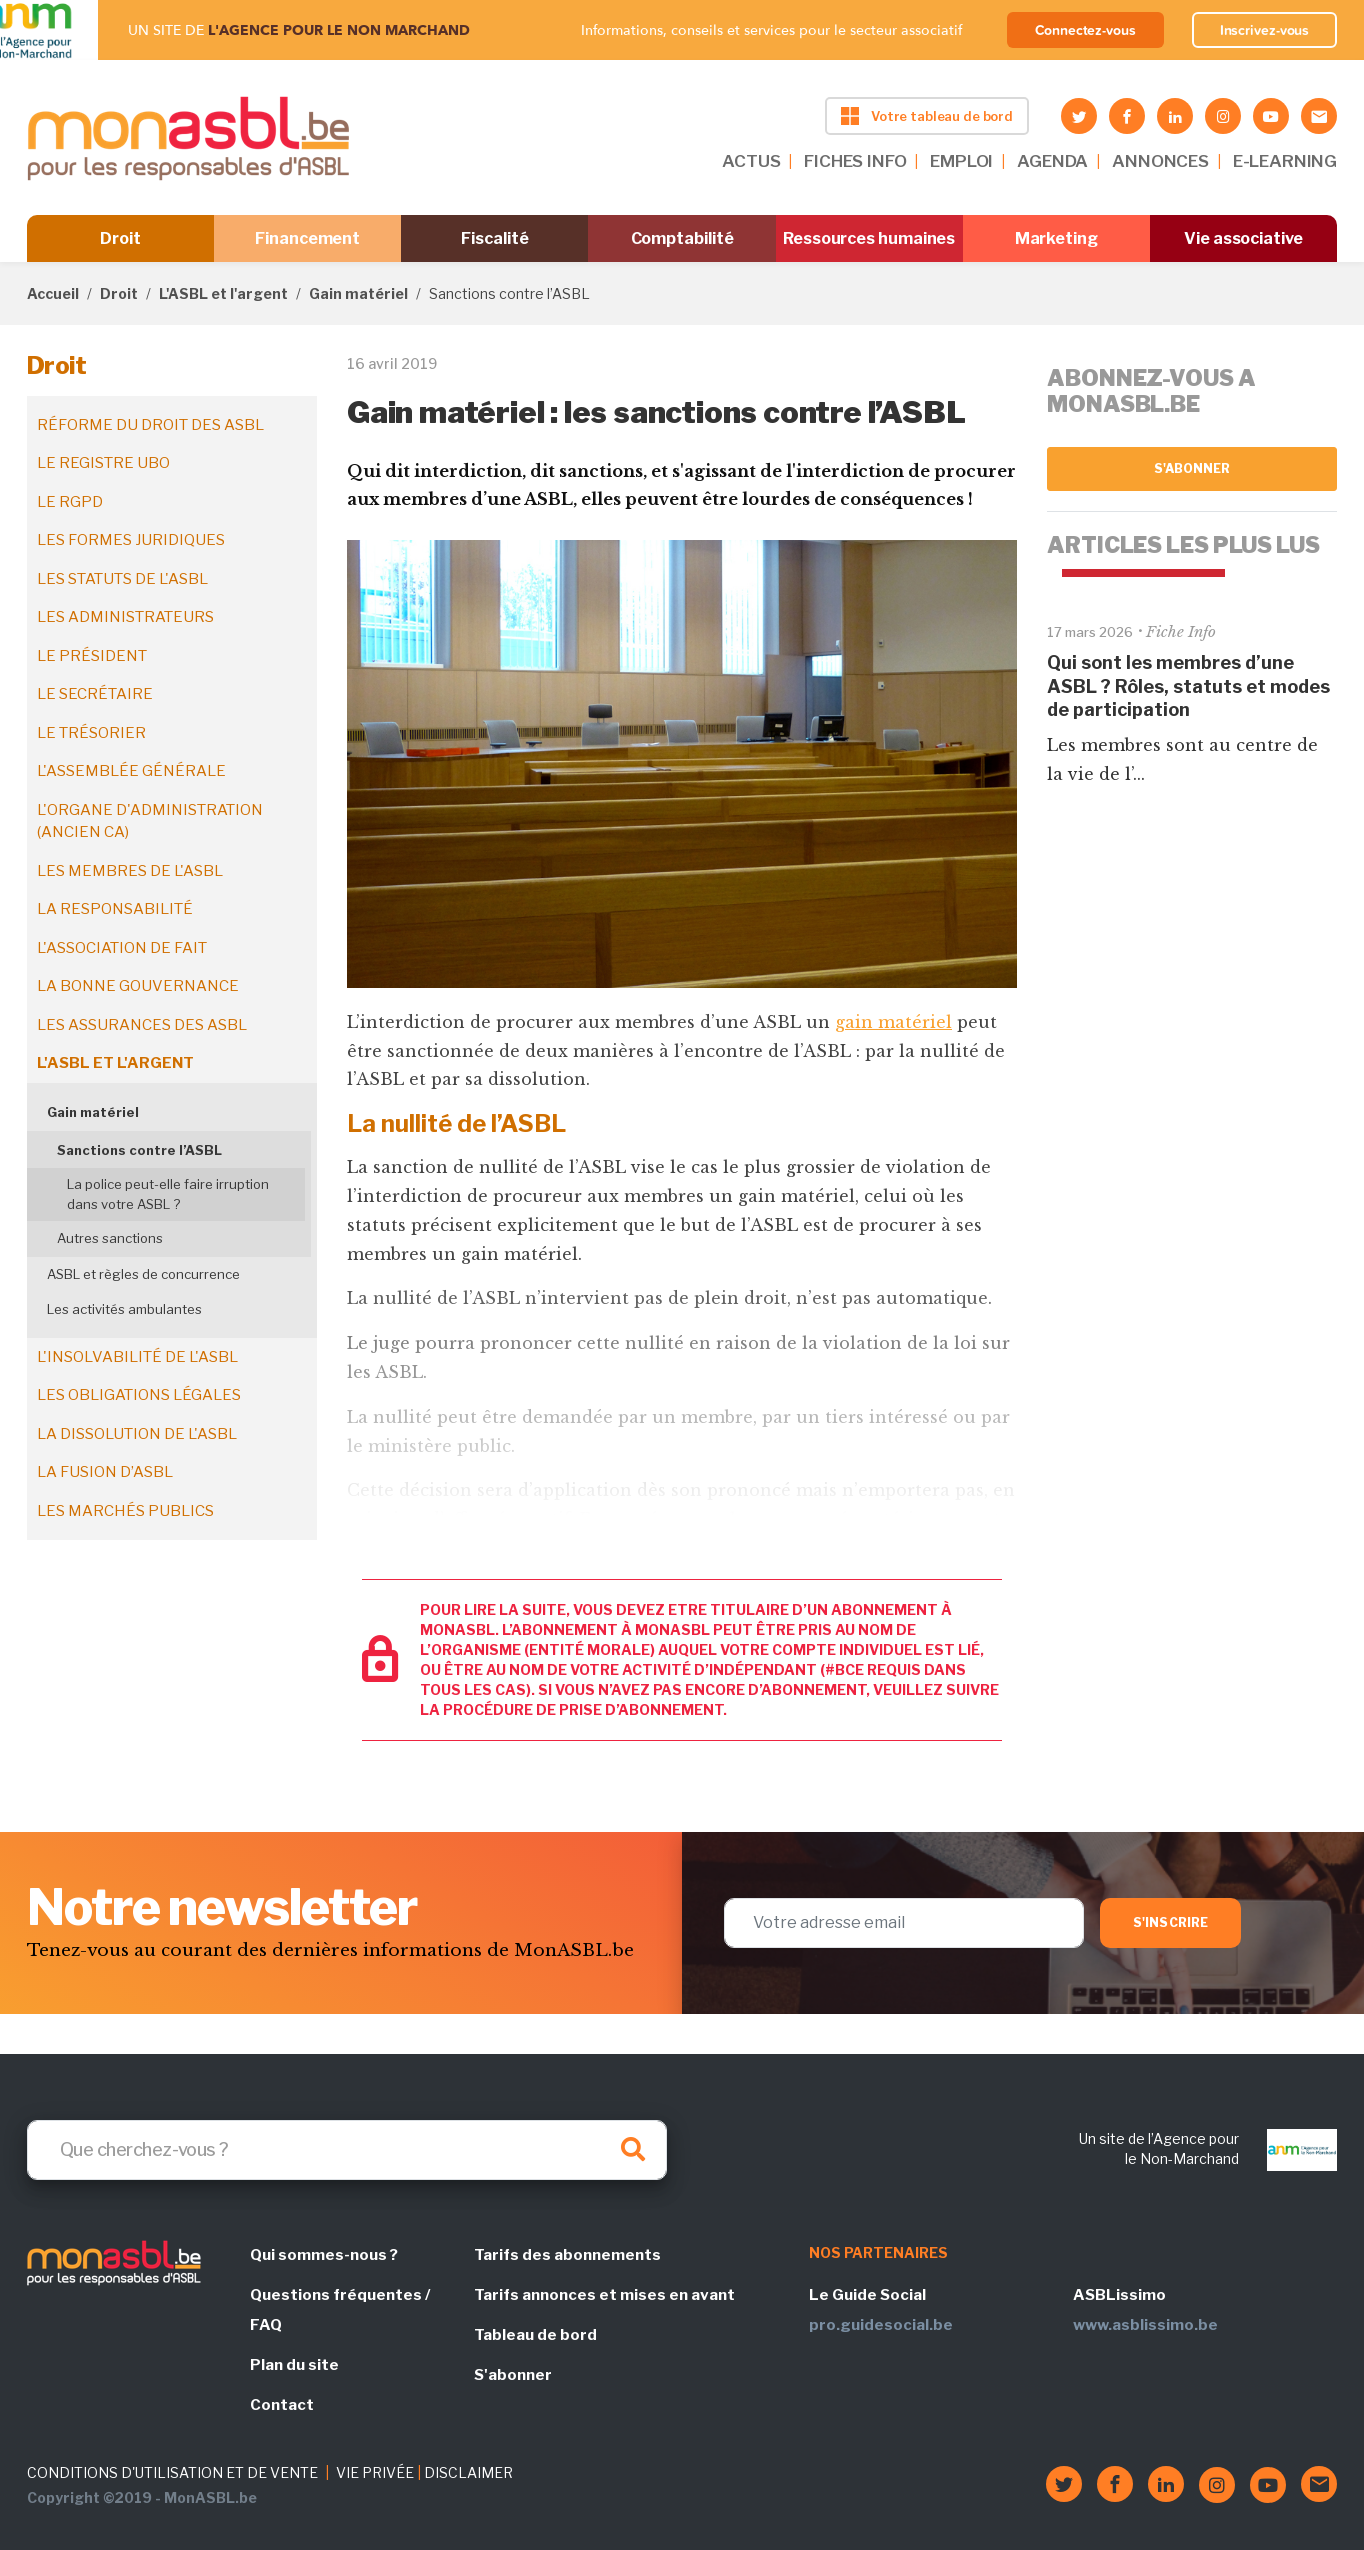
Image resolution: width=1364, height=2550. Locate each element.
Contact (282, 2405)
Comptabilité (682, 238)
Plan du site (294, 2365)
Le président (92, 656)
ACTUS (751, 161)
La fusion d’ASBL (105, 1472)
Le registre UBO (103, 463)
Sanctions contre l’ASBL (139, 1150)
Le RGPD (70, 502)
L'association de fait (122, 948)
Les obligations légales (139, 1395)
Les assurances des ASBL (142, 1025)
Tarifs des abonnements (567, 2255)
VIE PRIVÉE (375, 2472)
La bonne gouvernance (138, 986)
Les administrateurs (125, 617)
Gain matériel (358, 293)
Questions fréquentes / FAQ (340, 2310)
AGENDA (1052, 161)
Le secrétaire (95, 694)
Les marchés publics (125, 1511)
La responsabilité (115, 909)
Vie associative (1243, 238)
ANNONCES (1160, 161)
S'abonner (1192, 468)
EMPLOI (961, 161)
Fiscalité (494, 238)
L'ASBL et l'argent (223, 293)
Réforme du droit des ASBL (150, 425)
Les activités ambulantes (124, 1309)
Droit (120, 238)
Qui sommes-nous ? (324, 2255)
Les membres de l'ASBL (130, 871)
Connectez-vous (1085, 30)
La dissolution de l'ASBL (137, 1434)
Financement (307, 238)
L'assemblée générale (131, 771)
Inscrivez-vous (1265, 30)
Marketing (1056, 238)
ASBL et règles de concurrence (143, 1274)
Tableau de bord (535, 2335)
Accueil (53, 293)
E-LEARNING (1285, 161)
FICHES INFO (855, 161)
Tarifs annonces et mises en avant (604, 2295)
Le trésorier (91, 733)
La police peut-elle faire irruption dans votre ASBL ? (168, 1194)
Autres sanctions (110, 1238)
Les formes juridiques (131, 540)
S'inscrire (1170, 1922)
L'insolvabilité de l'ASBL (137, 1357)
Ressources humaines (869, 238)
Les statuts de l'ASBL (122, 579)
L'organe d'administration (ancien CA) (150, 821)
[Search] (347, 2150)
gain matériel (893, 1022)
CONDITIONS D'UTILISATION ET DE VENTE (172, 2472)
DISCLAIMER (468, 2472)
